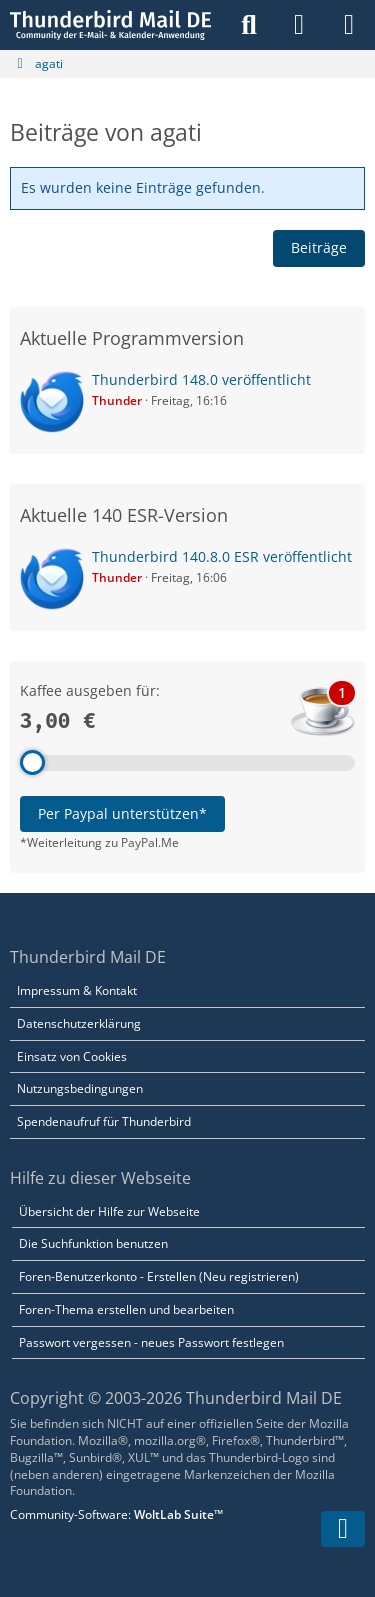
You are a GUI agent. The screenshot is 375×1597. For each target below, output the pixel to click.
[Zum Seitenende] (343, 1529)
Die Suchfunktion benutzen (93, 1243)
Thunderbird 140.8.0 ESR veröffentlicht (222, 556)
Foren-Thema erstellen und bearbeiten (126, 1309)
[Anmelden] (299, 25)
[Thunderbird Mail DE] (110, 25)
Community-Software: (116, 1514)
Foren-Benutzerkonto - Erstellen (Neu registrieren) (159, 1276)
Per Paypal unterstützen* (122, 813)
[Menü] (349, 25)
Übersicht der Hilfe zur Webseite (109, 1211)
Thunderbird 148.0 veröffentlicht (201, 379)
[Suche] (249, 25)
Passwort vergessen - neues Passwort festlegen (151, 1342)
